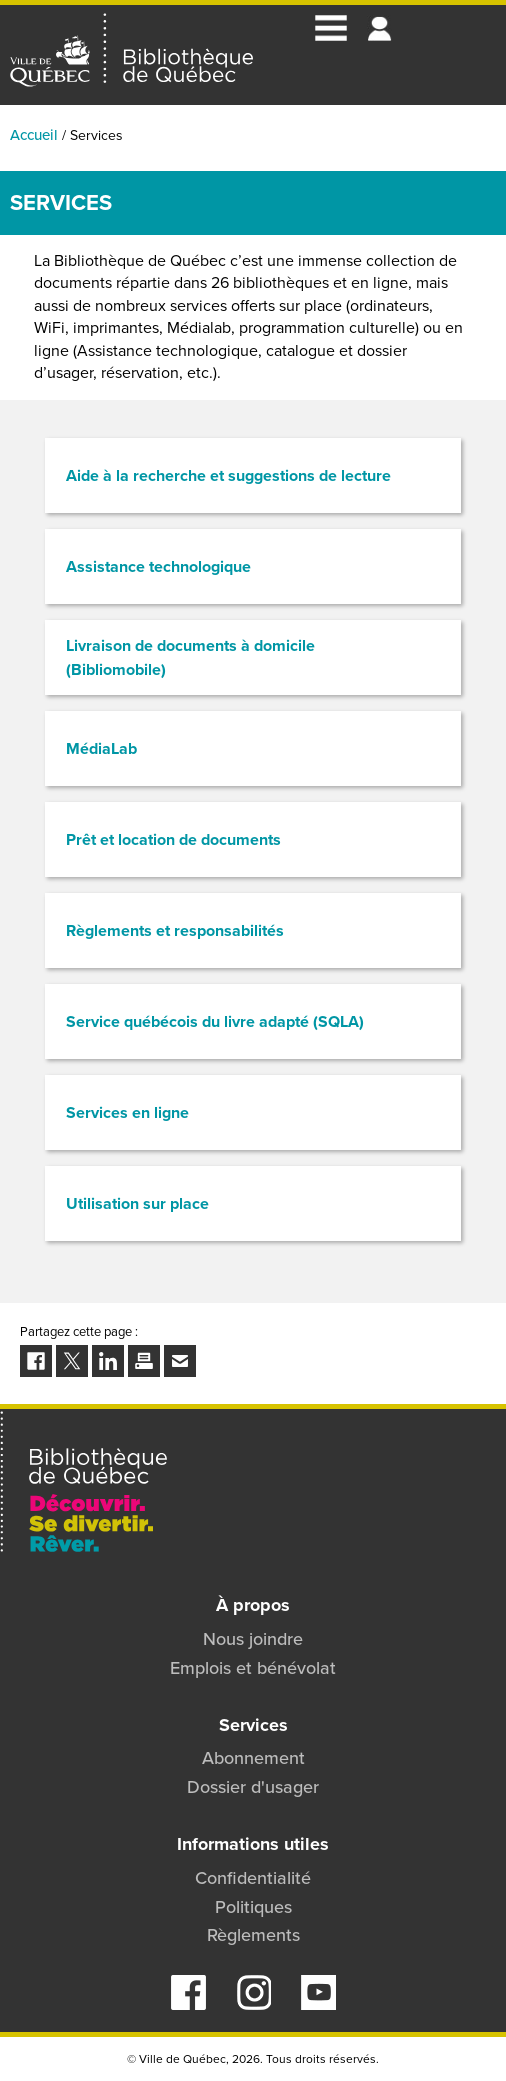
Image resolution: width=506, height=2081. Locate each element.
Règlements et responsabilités (175, 930)
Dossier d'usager (253, 1787)
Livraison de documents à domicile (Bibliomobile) (190, 657)
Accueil (34, 135)
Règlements (253, 1935)
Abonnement (253, 1758)
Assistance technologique (158, 566)
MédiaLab (101, 748)
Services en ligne (127, 1112)
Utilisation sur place (137, 1203)
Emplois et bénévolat (253, 1668)
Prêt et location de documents (173, 839)
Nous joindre (253, 1639)
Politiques (253, 1907)
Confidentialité (253, 1878)
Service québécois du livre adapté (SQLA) (215, 1021)
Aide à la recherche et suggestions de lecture (228, 475)
